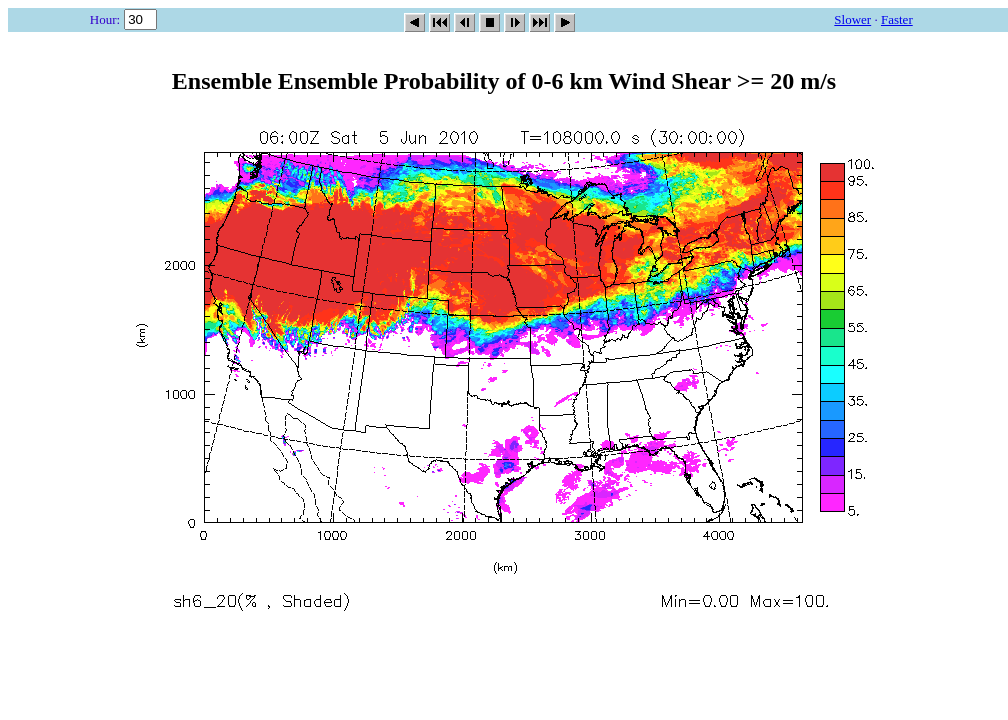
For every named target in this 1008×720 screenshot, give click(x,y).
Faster (897, 19)
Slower (852, 19)
